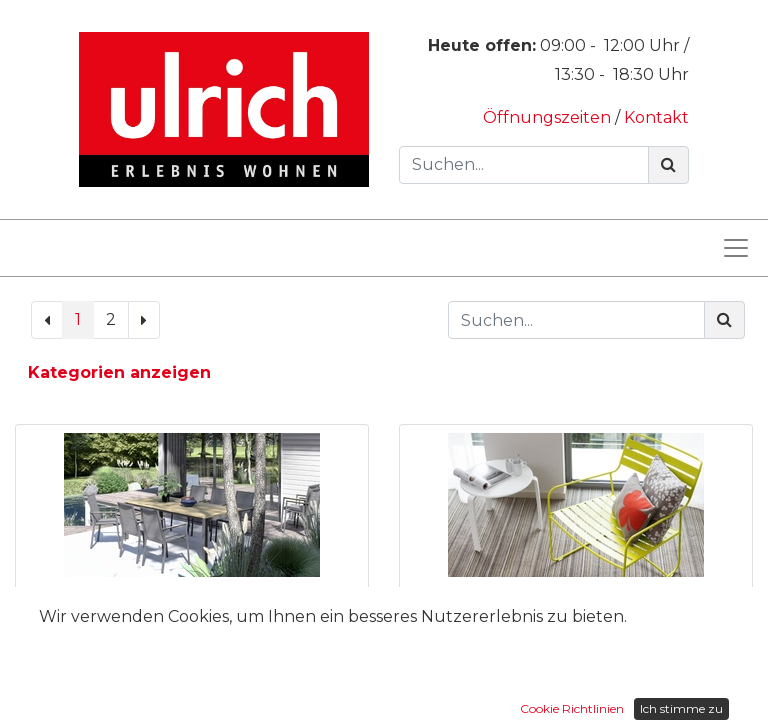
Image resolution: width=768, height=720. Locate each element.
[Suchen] (668, 165)
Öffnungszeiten (549, 117)
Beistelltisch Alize (576, 602)
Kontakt (656, 117)
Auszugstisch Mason (192, 602)
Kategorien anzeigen (119, 372)
